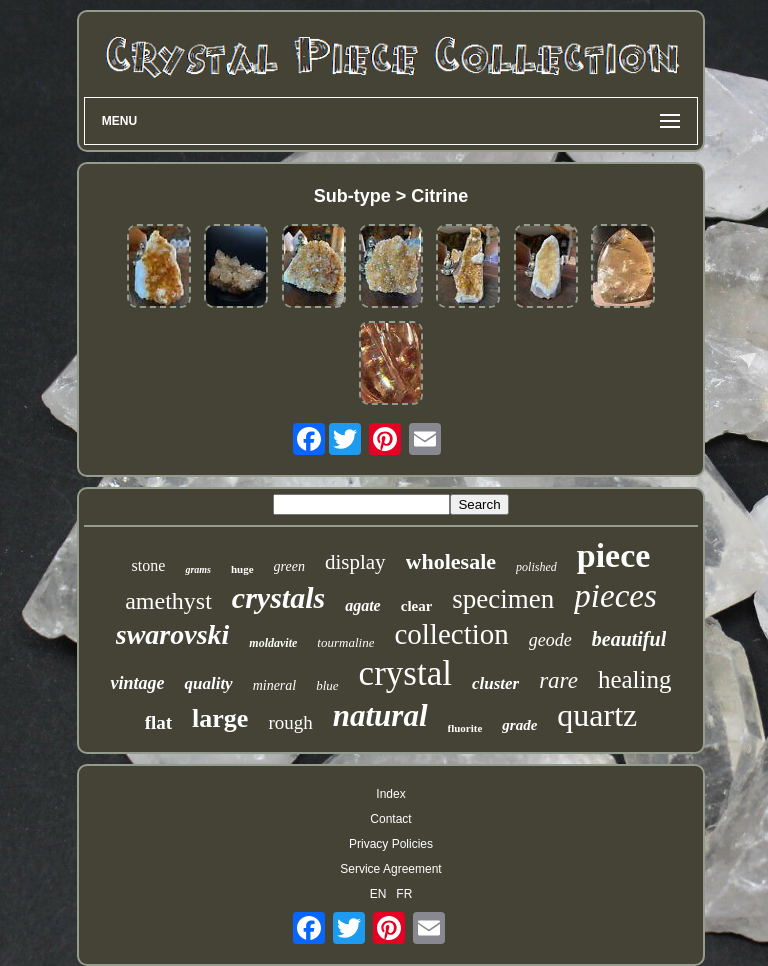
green (289, 566)
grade (519, 725)
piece (614, 555)
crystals (278, 597)
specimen (503, 599)
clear (417, 606)
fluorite (465, 728)
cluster (495, 683)
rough (290, 722)
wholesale (451, 561)
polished (536, 567)
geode (550, 640)
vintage (137, 683)
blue (327, 685)
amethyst (168, 601)
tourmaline (345, 642)
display (355, 562)
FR (404, 894)
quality (208, 683)
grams (198, 569)
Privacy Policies (391, 844)
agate (363, 605)
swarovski (173, 634)
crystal (405, 673)
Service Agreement (390, 869)
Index (390, 794)
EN (378, 894)
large (220, 718)
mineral (275, 685)
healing (635, 679)
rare (558, 680)
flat (158, 722)
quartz (597, 715)
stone (149, 565)
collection (451, 634)
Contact (390, 819)
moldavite (273, 643)
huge (242, 569)
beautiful (629, 639)
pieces (615, 596)
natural (380, 715)
